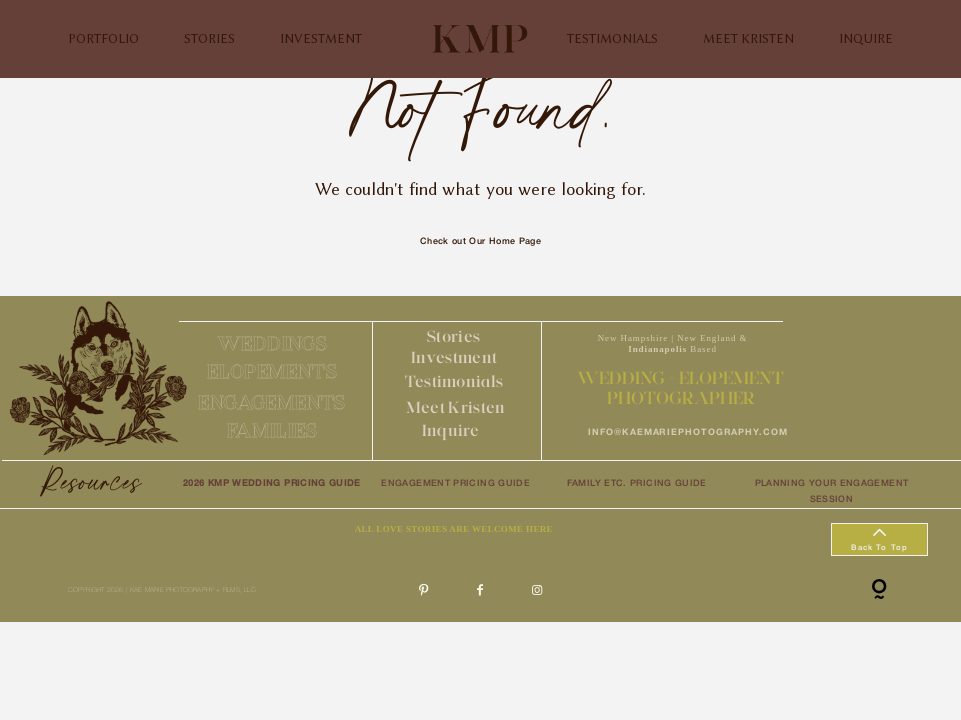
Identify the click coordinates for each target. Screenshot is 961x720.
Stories (453, 336)
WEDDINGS (272, 343)
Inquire (450, 430)
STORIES (209, 38)
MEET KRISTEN (748, 38)
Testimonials (454, 381)
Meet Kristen (456, 407)
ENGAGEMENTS (271, 402)
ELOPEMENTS (272, 371)
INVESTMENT (321, 38)
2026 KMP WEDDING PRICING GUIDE (272, 484)
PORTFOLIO (103, 38)
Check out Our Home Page (480, 242)
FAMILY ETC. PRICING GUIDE (637, 484)
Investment (454, 357)
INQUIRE (866, 38)
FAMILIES (272, 430)
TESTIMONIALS (612, 38)
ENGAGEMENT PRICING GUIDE (455, 484)
